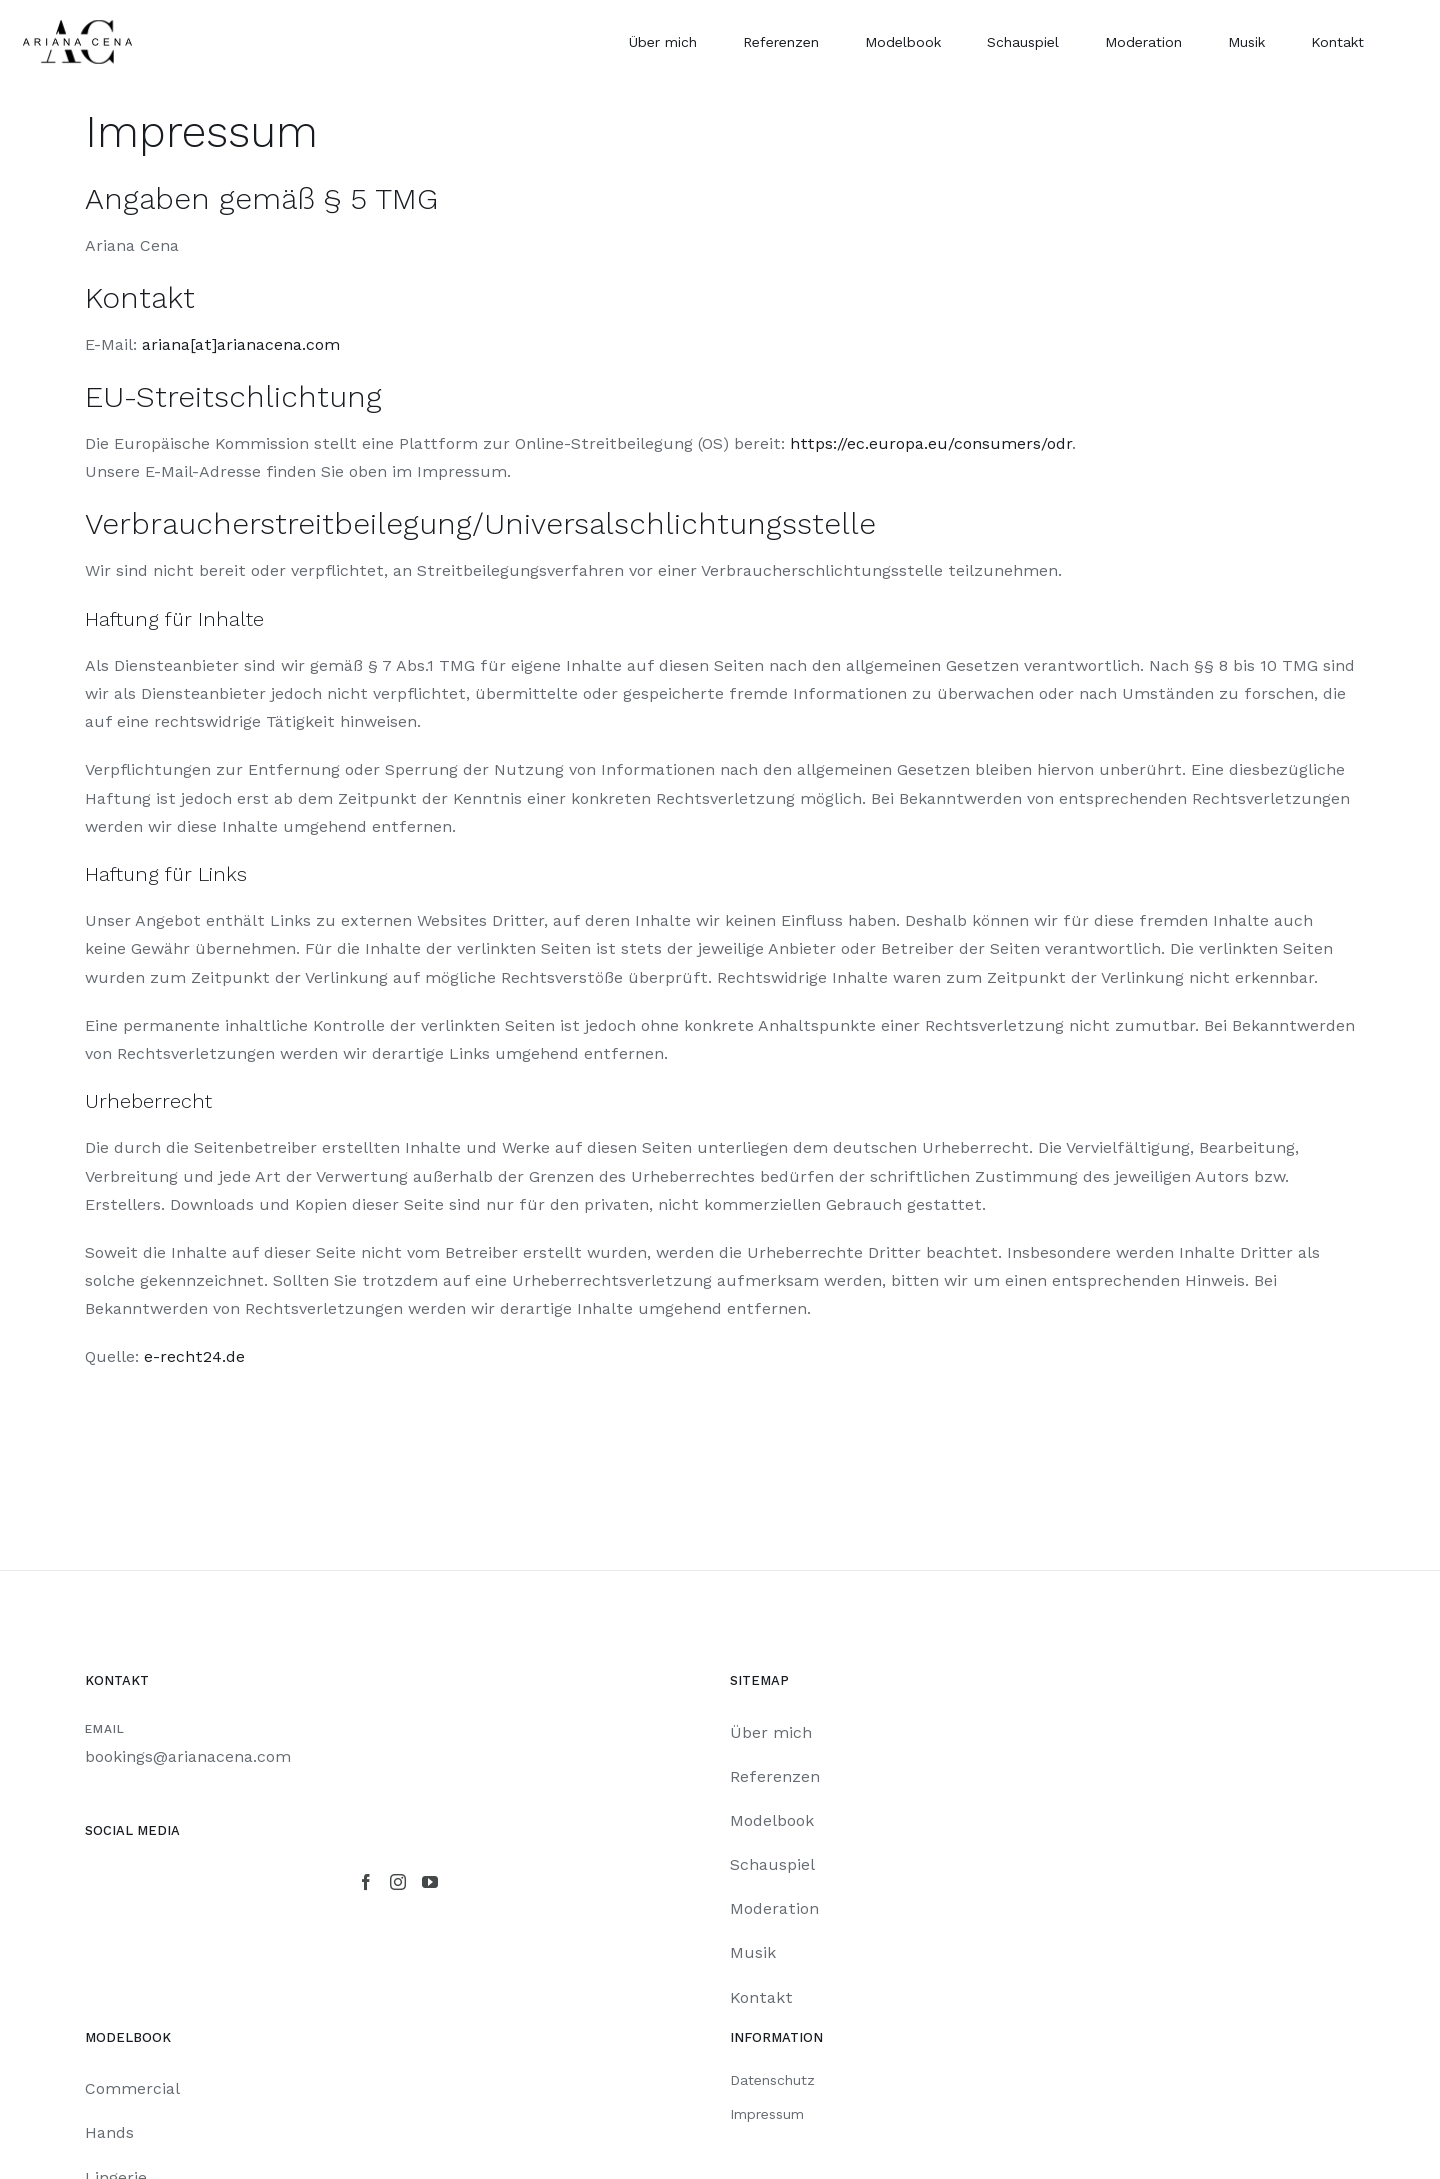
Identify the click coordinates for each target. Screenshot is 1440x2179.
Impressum (767, 2114)
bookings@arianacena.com (188, 1756)
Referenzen (775, 1776)
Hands (109, 2132)
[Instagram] (398, 1882)
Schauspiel (772, 1864)
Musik (753, 1952)
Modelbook (772, 1820)
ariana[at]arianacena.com (241, 344)
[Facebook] (366, 1882)
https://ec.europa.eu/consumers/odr (931, 443)
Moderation (774, 1908)
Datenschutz (772, 2080)
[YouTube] (430, 1882)
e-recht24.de (194, 1356)
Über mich (771, 1732)
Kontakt (761, 1997)
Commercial (132, 2088)
